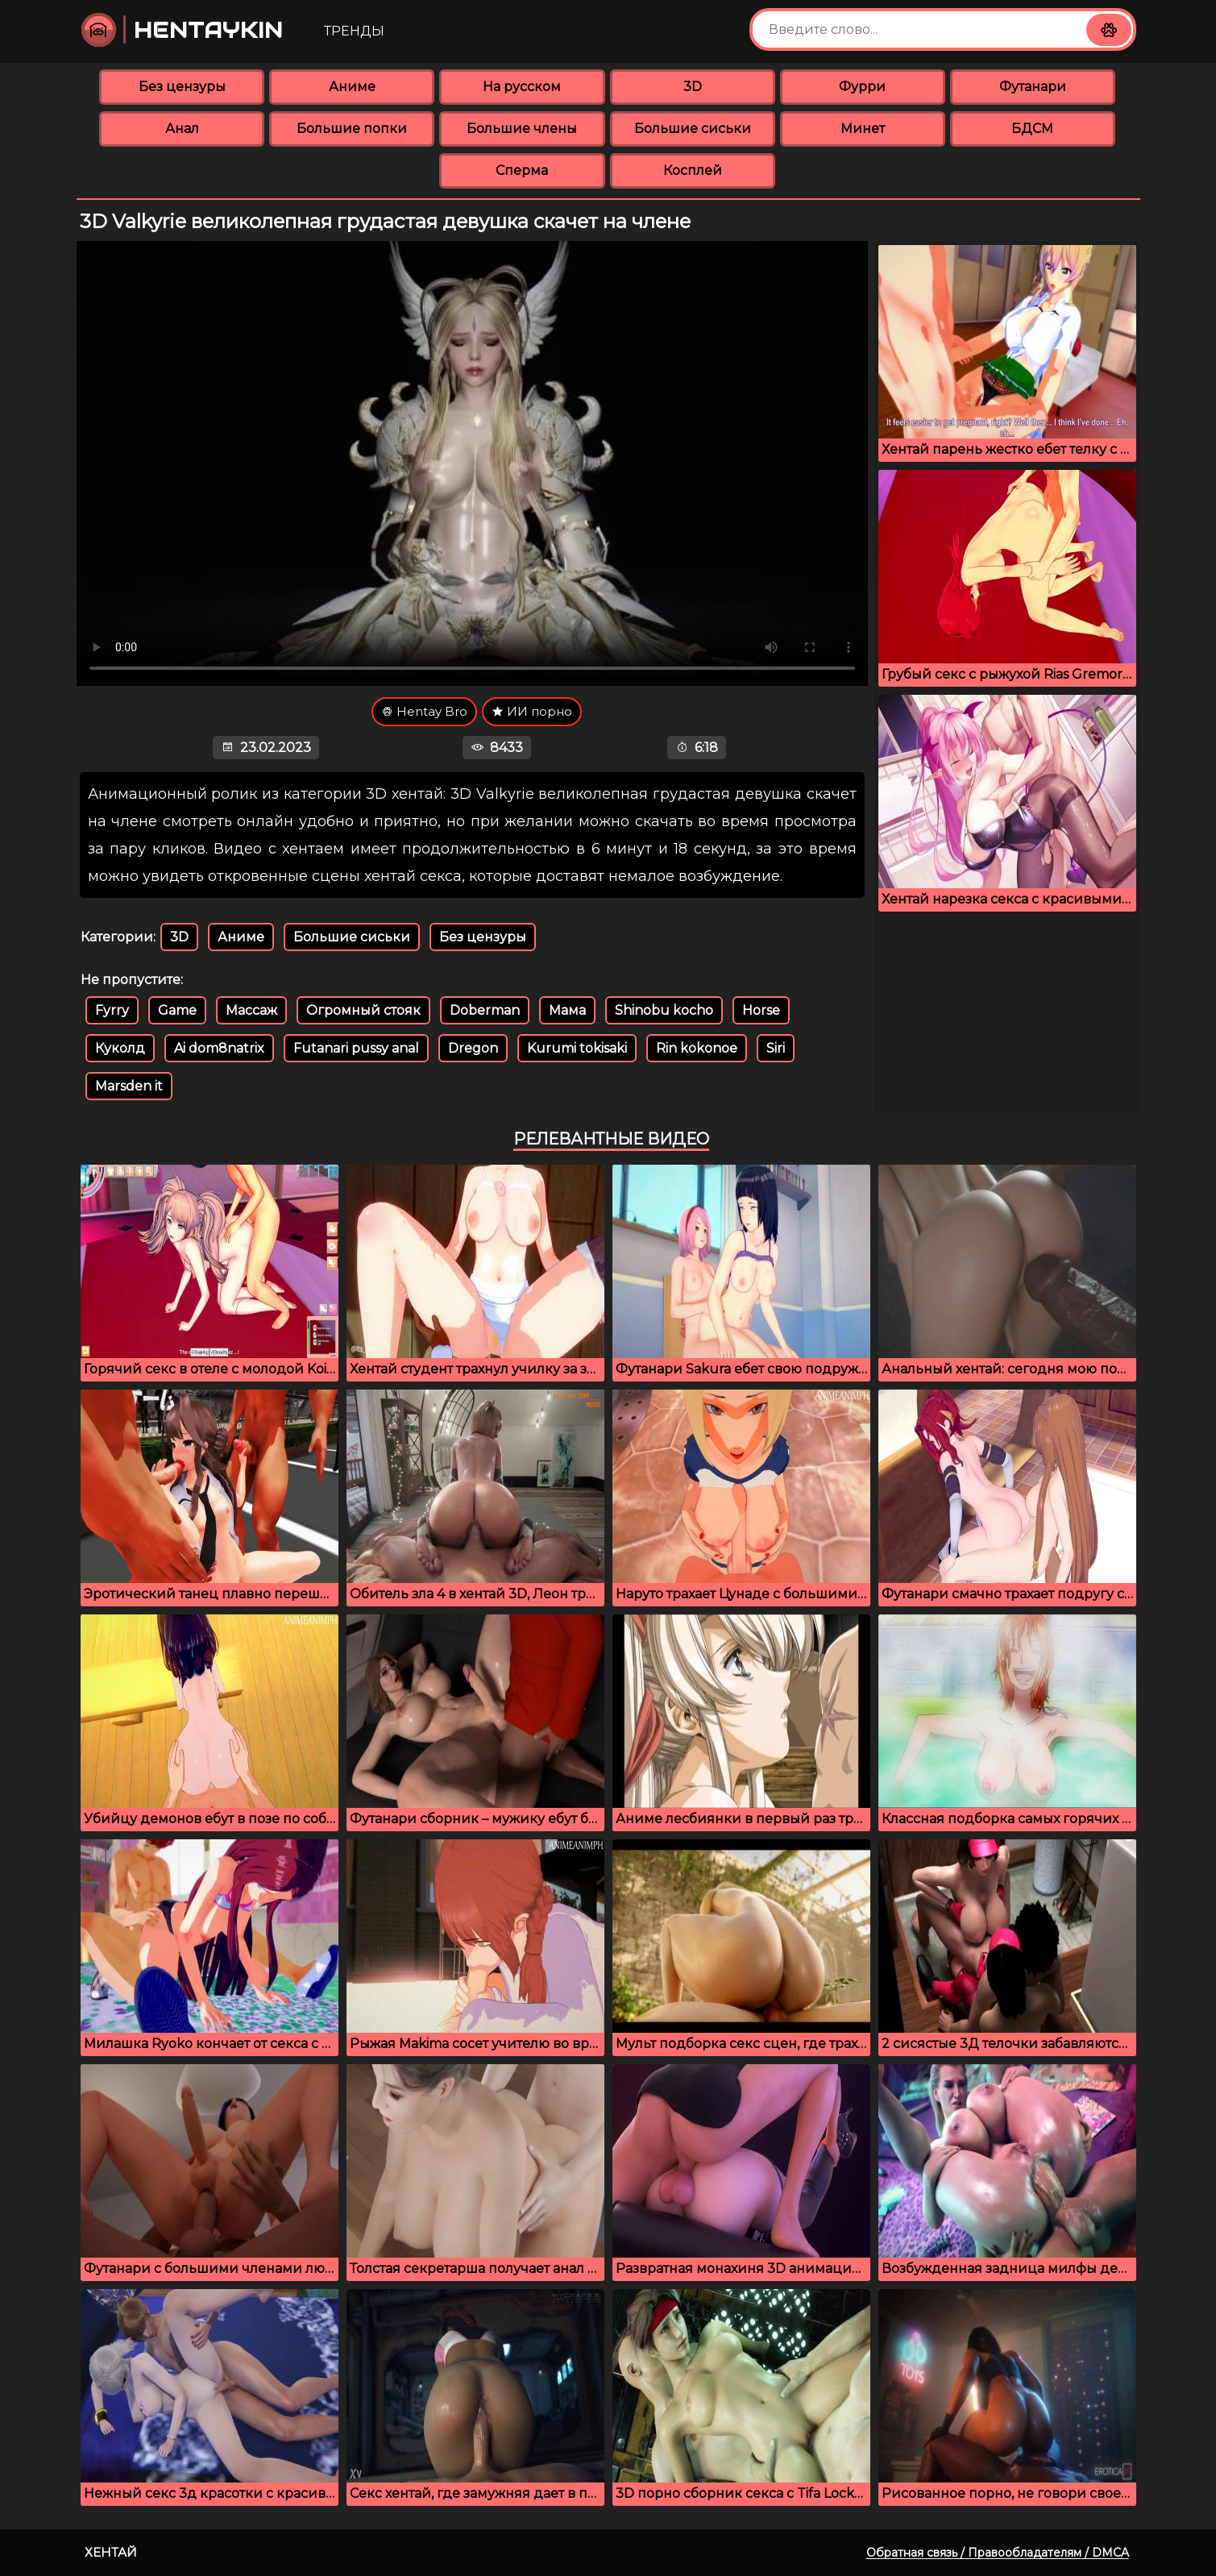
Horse (761, 1010)
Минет (862, 128)
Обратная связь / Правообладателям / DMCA (997, 2552)
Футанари (1032, 86)
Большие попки (352, 128)
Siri (775, 1048)
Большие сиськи (692, 128)
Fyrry (112, 1010)
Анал (182, 128)
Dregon (473, 1048)
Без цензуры (182, 86)
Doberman (485, 1010)
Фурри (862, 86)
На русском (522, 86)
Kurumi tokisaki (577, 1048)
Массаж (251, 1010)
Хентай (111, 2552)
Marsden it (129, 1086)
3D (692, 86)
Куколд (120, 1048)
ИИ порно (532, 711)
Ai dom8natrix (219, 1048)
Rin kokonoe (696, 1048)
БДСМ (1032, 128)
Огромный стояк (363, 1010)
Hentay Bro (424, 711)
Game (177, 1010)
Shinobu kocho (664, 1010)
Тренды (354, 31)
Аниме (352, 86)
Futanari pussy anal (356, 1048)
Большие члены (522, 128)
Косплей (692, 170)
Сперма (522, 170)
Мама (567, 1010)
